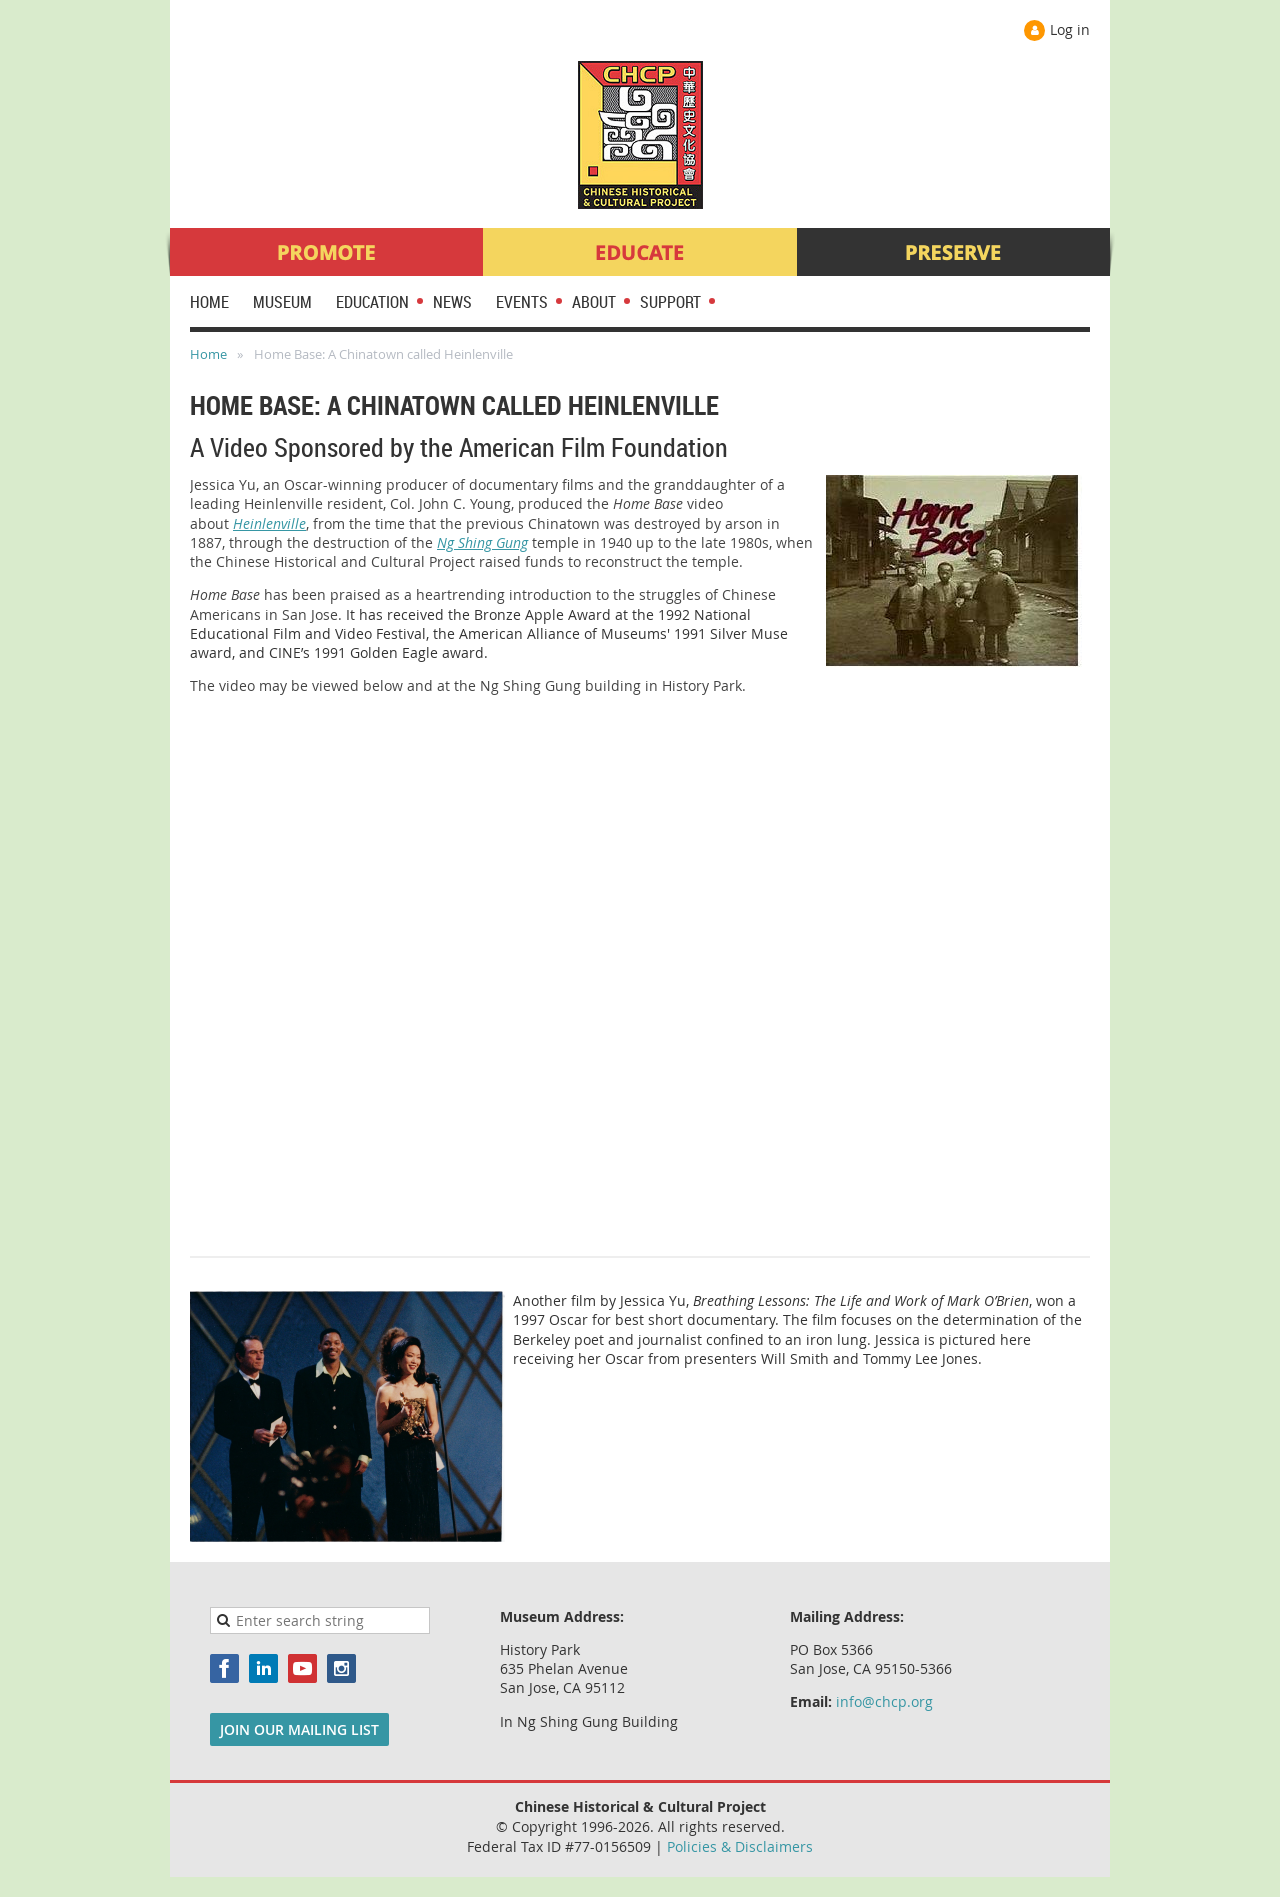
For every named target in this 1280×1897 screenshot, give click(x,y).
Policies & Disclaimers (740, 1846)
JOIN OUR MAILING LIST (299, 1729)
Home (208, 354)
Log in (1070, 29)
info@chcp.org (884, 1701)
